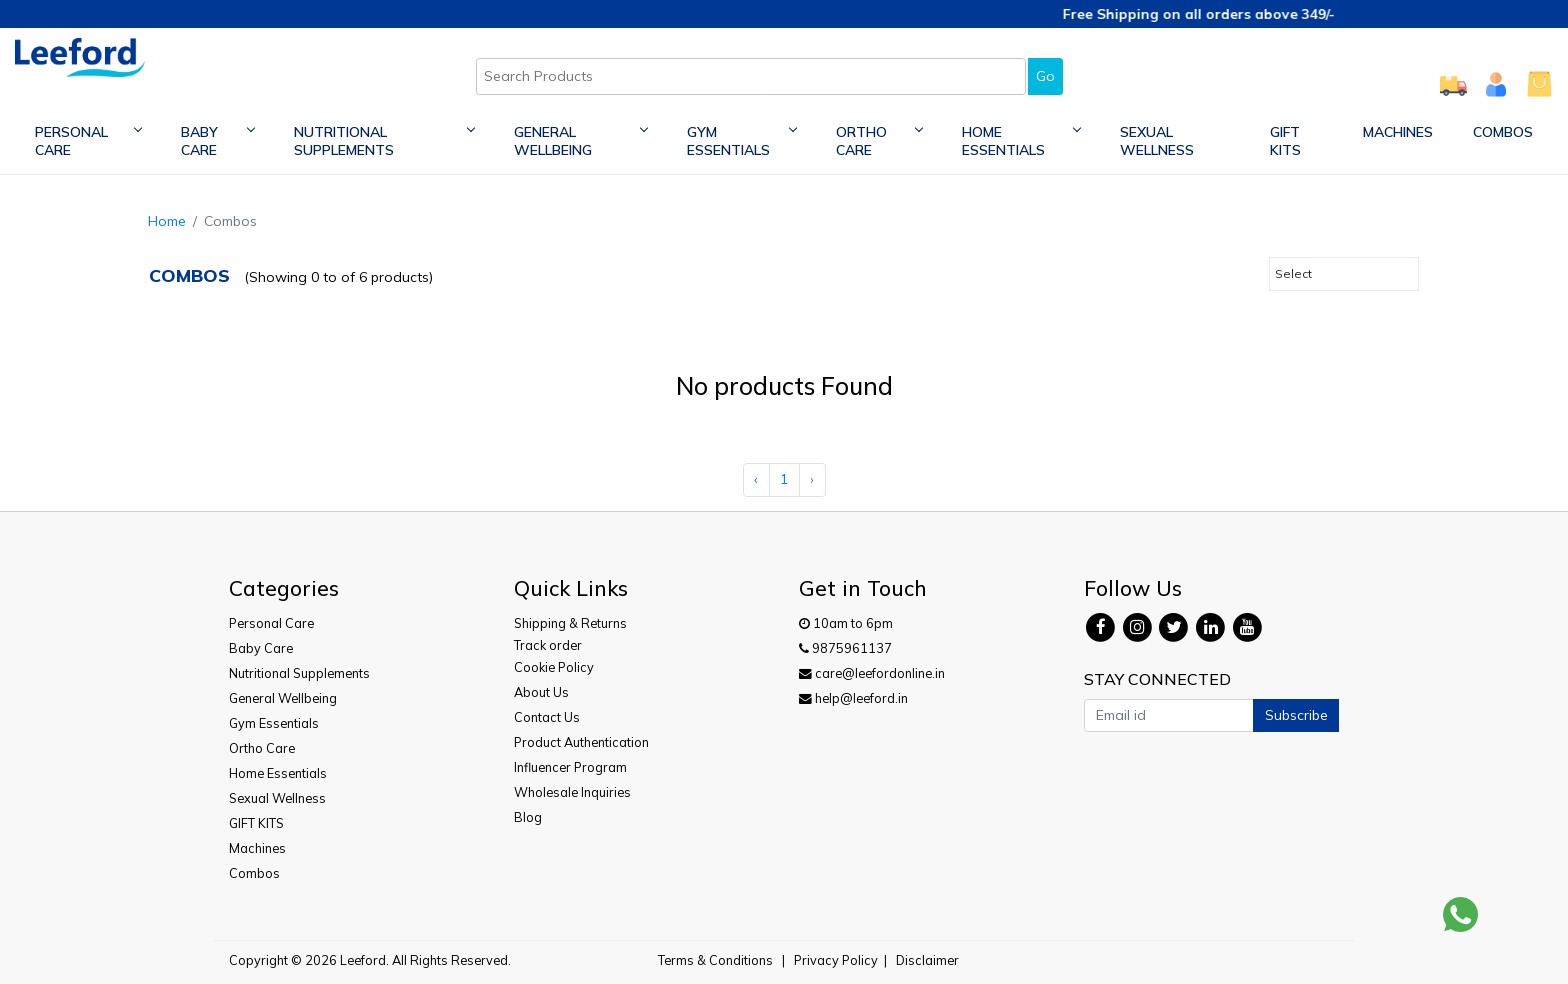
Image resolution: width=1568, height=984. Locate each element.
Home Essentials (1021, 141)
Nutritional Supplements (384, 141)
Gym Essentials (741, 141)
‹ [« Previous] (756, 479)
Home (167, 221)
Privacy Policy (836, 960)
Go (1045, 76)
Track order (548, 645)
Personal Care (88, 141)
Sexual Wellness (1157, 141)
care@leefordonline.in (872, 673)
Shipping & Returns (570, 623)
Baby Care (218, 141)
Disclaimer (927, 960)
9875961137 (845, 648)
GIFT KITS (1285, 141)
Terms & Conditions (715, 960)
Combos (1503, 132)
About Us (541, 692)
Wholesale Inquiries (572, 792)
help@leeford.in (853, 698)
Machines (1398, 132)
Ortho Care (879, 141)
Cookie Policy (554, 667)
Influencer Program (570, 767)
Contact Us (547, 717)
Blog (528, 817)
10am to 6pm (846, 623)
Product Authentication (581, 742)
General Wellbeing (580, 141)
